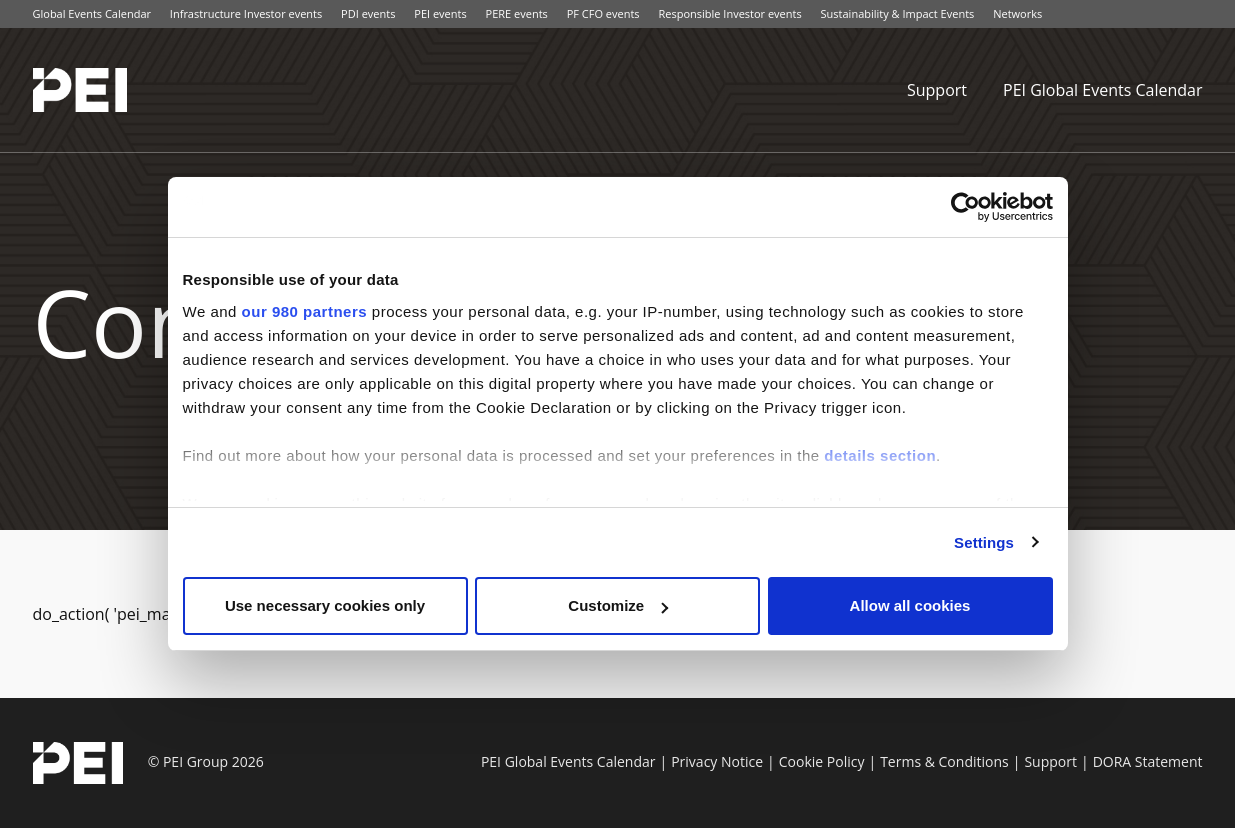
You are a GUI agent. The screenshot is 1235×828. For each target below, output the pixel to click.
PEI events (440, 13)
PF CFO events (603, 13)
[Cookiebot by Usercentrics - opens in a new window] (965, 207)
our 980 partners (305, 311)
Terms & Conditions (944, 761)
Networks (1017, 13)
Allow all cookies (910, 605)
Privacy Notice (717, 761)
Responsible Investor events (729, 13)
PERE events (517, 13)
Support (937, 90)
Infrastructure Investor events (246, 13)
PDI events (368, 13)
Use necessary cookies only (325, 605)
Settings (984, 542)
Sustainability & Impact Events (898, 13)
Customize (618, 605)
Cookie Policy (822, 761)
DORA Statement (1148, 761)
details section (880, 455)
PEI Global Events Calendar (1103, 90)
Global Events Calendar (92, 13)
